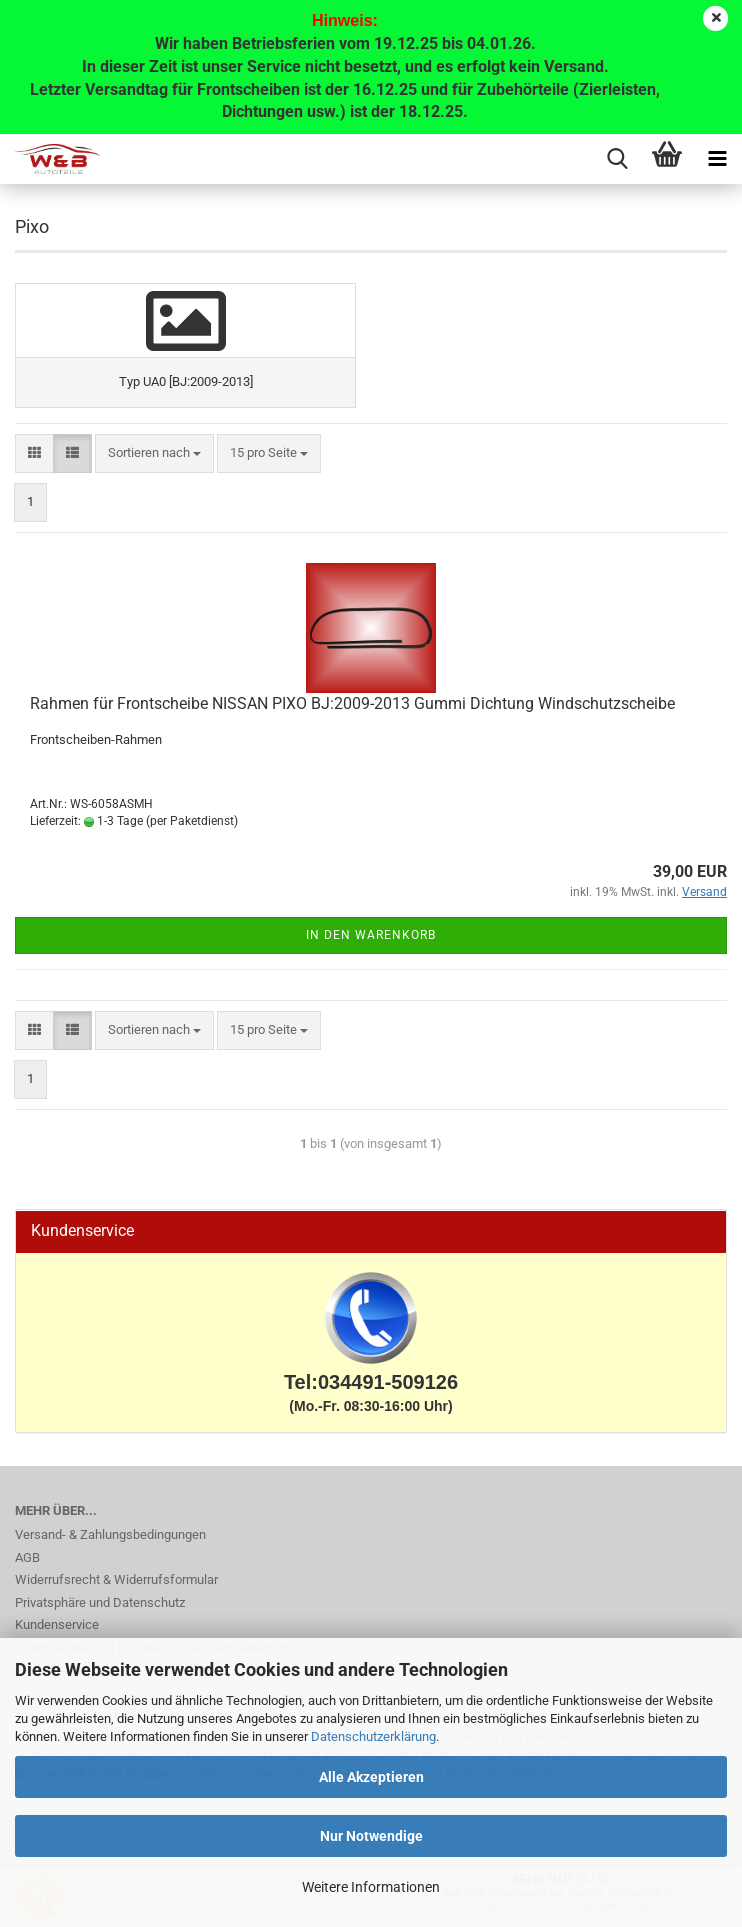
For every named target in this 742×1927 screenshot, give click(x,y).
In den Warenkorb (371, 935)
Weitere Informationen (371, 1887)
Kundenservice (57, 1624)
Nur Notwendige (371, 1836)
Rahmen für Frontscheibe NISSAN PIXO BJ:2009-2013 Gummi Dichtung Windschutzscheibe (352, 703)
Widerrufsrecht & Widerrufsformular (116, 1579)
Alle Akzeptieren (371, 1777)
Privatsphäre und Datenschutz (100, 1602)
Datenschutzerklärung (373, 1736)
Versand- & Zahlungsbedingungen (110, 1534)
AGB (27, 1557)
